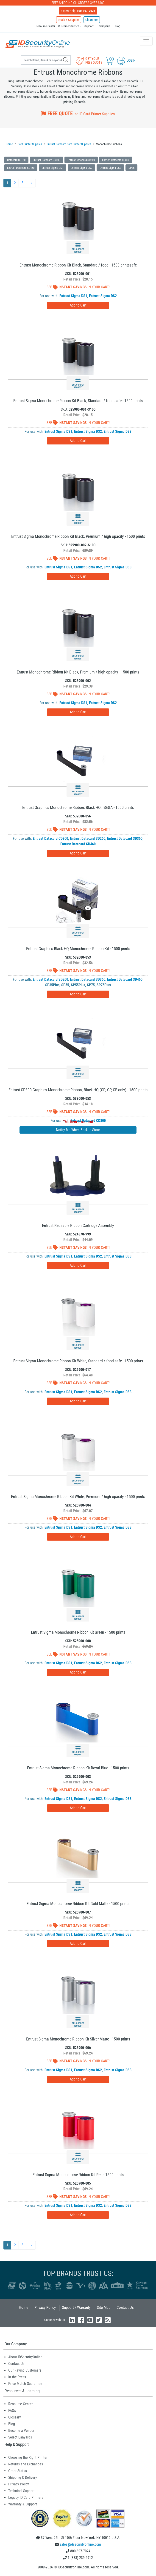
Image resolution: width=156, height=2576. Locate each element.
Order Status (17, 2471)
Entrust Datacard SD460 (20, 167)
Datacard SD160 (16, 160)
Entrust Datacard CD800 (46, 160)
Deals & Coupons (70, 19)
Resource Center (45, 26)
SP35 (131, 167)
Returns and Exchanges (25, 2464)
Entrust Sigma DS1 (52, 167)
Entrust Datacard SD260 (81, 160)
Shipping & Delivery (22, 2477)
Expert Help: (78, 11)
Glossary (14, 2417)
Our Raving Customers (24, 2370)
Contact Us (125, 2307)
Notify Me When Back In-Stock (78, 1130)
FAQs (12, 2410)
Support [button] (89, 26)
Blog (117, 26)
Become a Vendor (21, 2430)
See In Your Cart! (78, 287)
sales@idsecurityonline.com (80, 2544)
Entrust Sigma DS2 (81, 167)
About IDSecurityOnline (25, 2357)
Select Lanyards (20, 2437)
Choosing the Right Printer (27, 2457)
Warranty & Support (22, 2504)
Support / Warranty (76, 2307)
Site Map (103, 2307)
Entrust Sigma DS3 (110, 167)
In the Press (17, 2377)
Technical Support (21, 2491)
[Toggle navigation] (146, 41)
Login (126, 60)
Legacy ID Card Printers (25, 2497)
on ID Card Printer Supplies (78, 113)
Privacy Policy (45, 2307)
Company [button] (104, 26)
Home (23, 2307)
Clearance (90, 19)
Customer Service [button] (68, 26)
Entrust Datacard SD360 (115, 160)
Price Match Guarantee (25, 2383)
